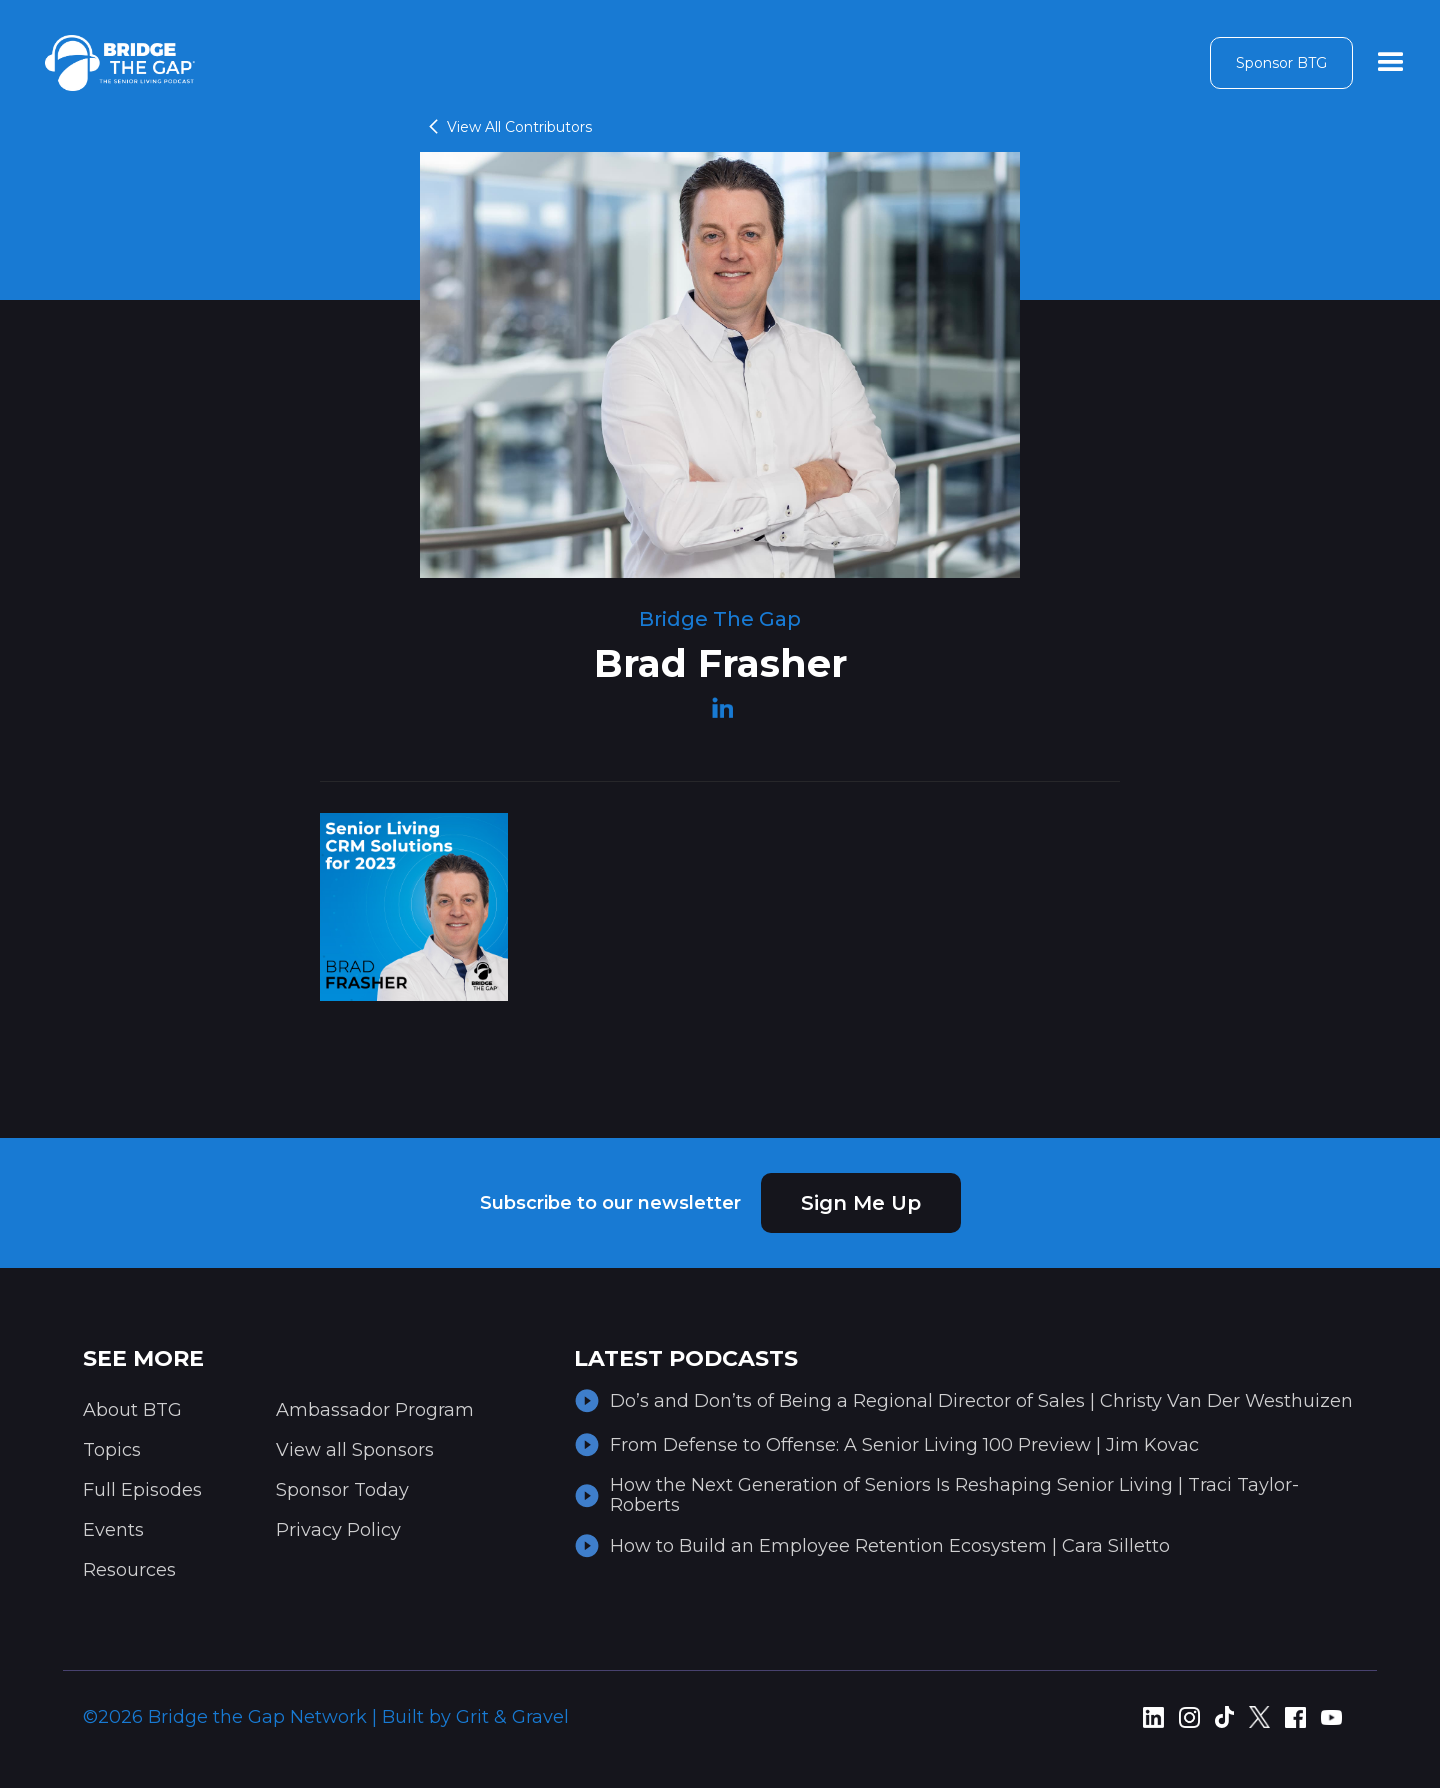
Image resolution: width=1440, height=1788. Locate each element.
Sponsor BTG (1281, 63)
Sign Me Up (861, 1203)
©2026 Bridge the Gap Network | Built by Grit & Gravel (326, 1717)
